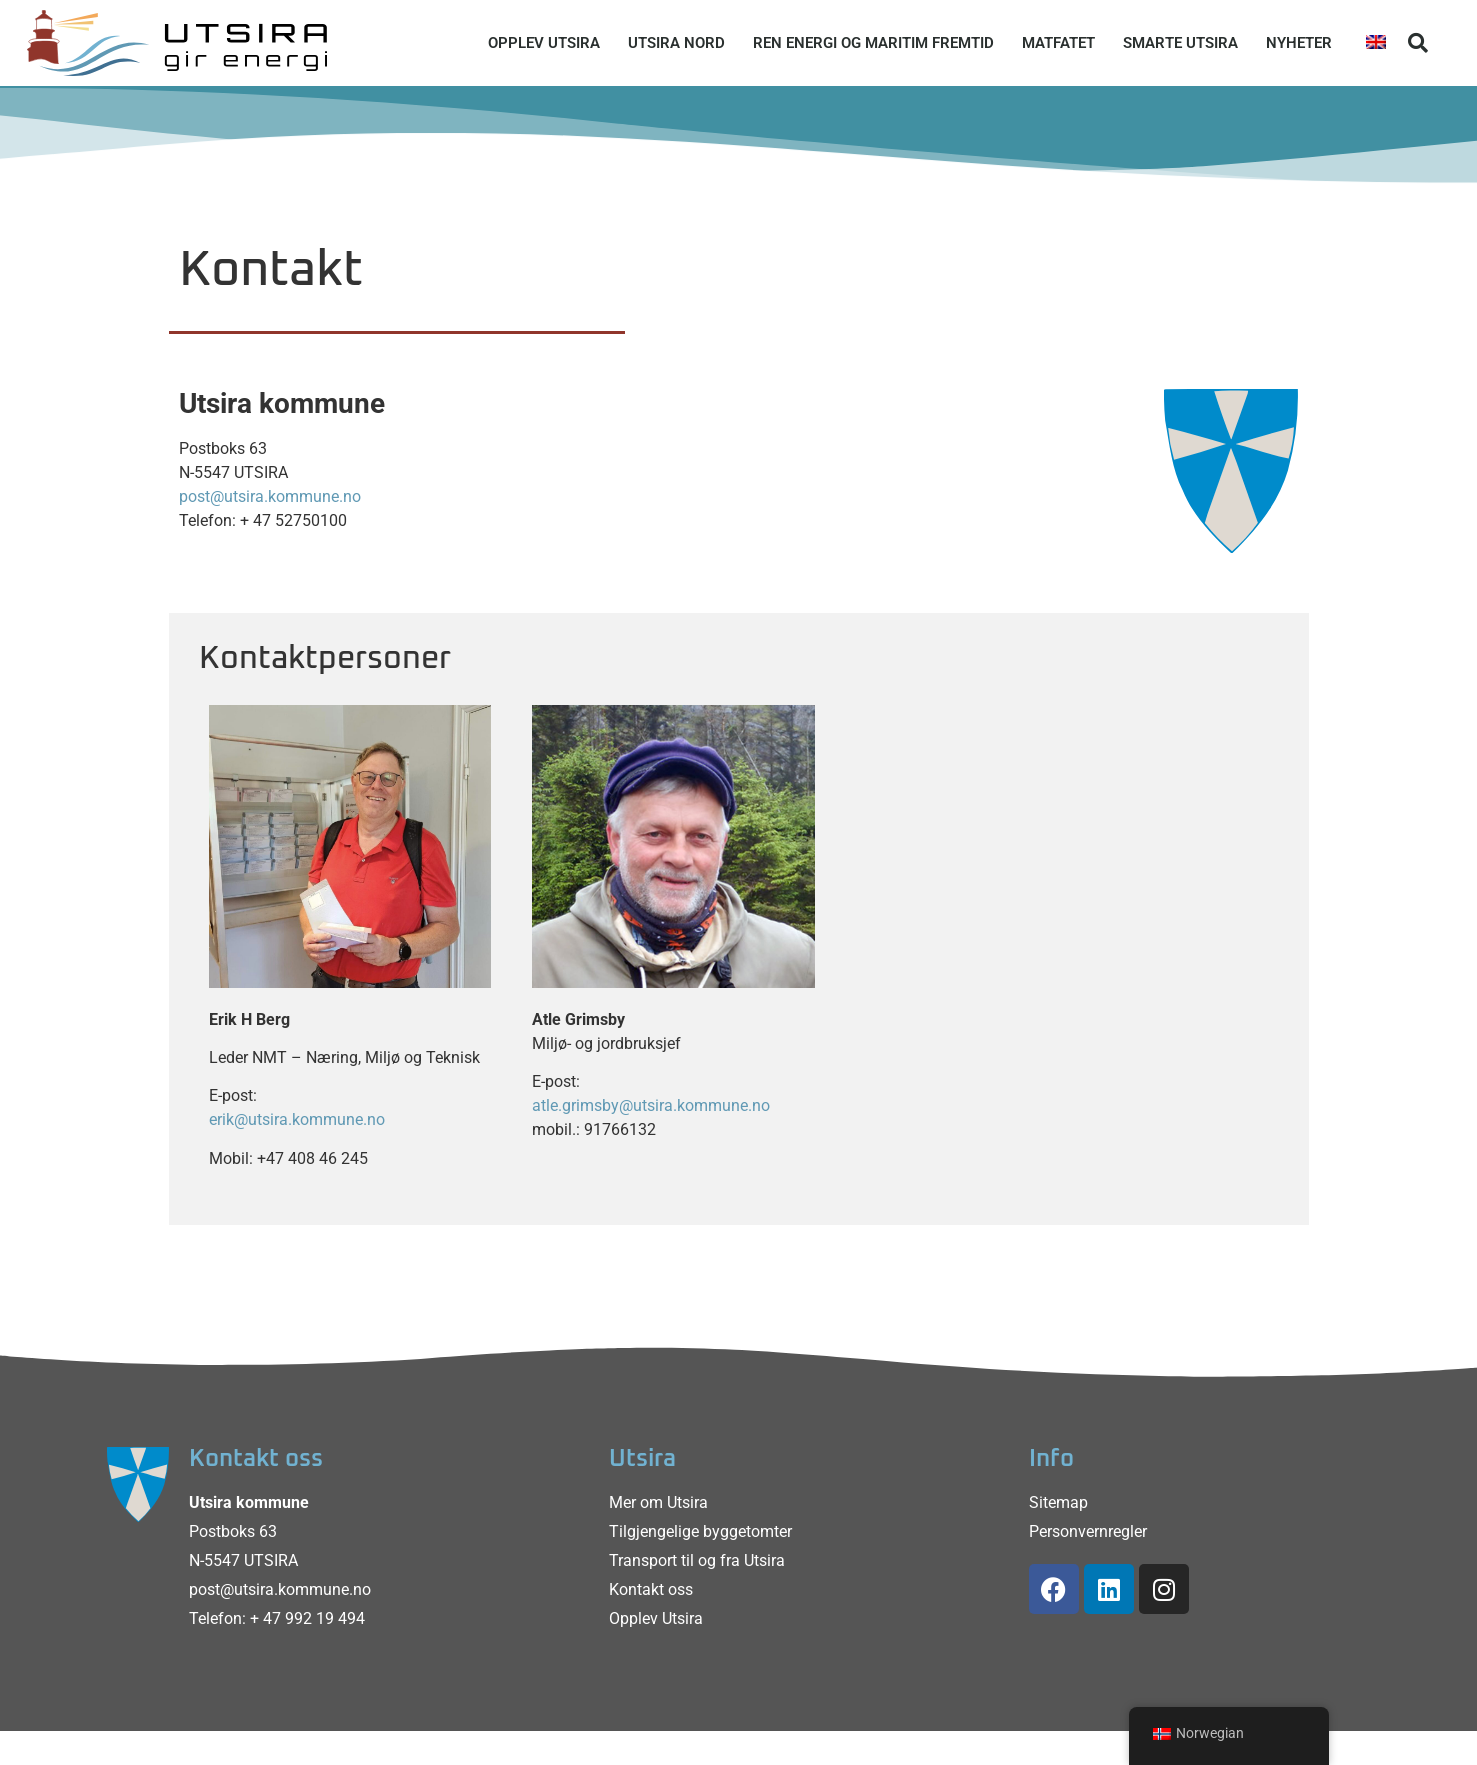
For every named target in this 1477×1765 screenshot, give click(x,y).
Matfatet (1058, 43)
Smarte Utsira (1180, 43)
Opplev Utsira (544, 43)
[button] (1418, 43)
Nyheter (1299, 43)
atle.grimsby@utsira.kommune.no (651, 1105)
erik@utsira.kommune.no (297, 1119)
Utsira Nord (676, 43)
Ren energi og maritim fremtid (873, 43)
